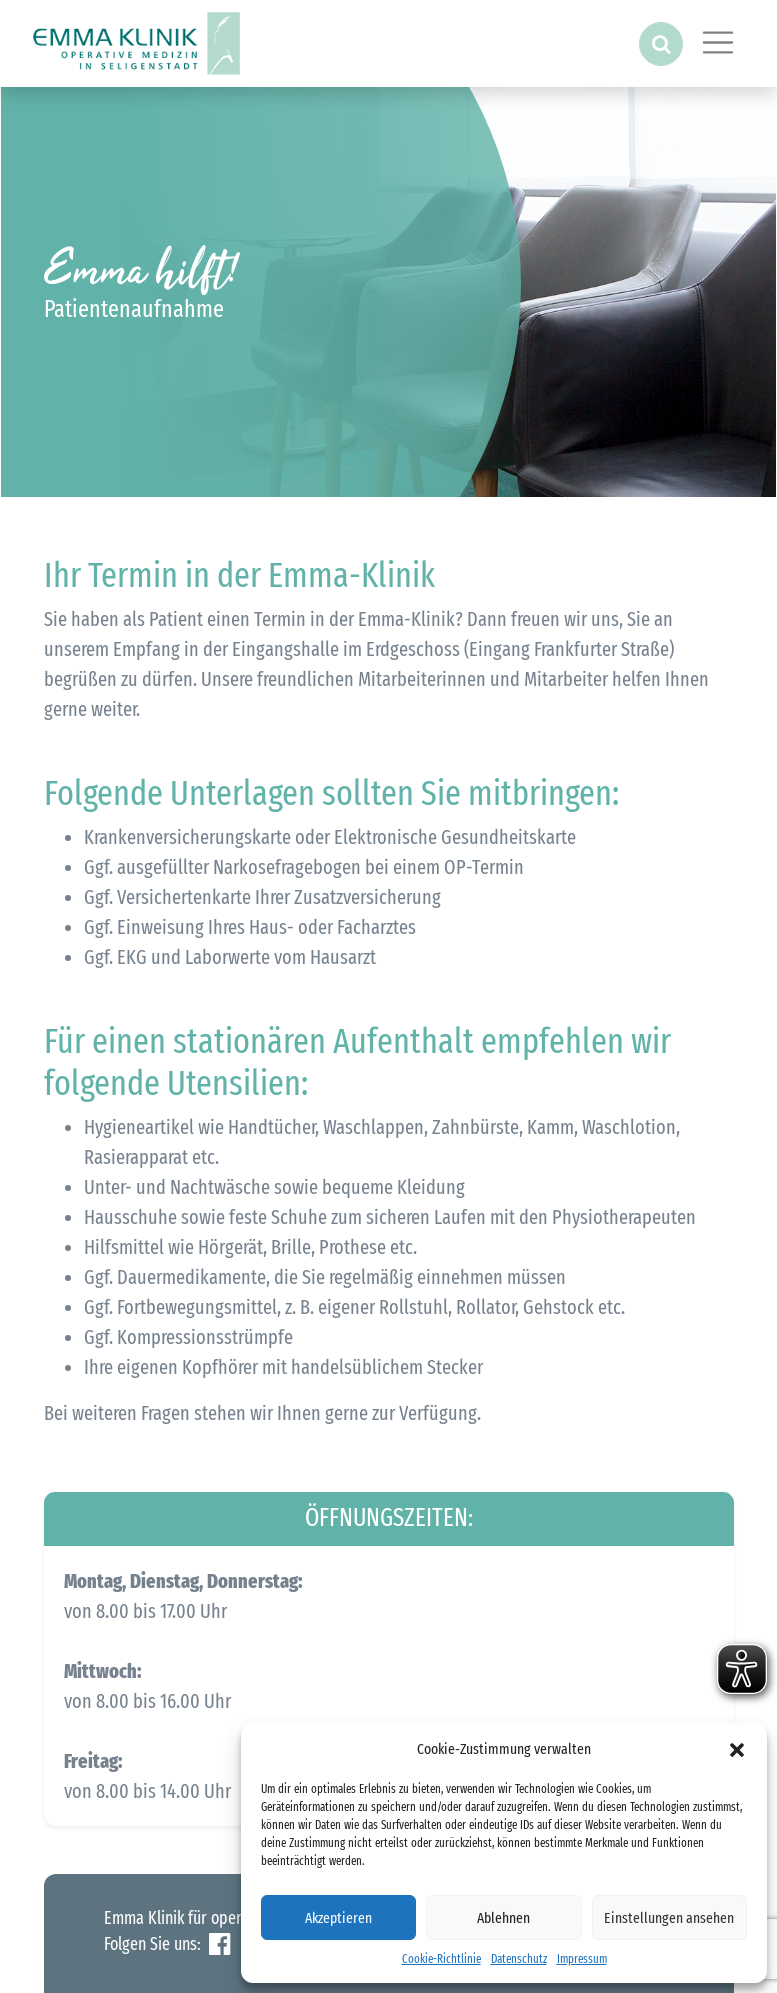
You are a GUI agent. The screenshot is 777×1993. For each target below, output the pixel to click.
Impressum (582, 1959)
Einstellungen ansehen (669, 1918)
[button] (737, 1749)
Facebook (219, 1944)
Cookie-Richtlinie (441, 1959)
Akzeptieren (338, 1918)
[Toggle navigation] (718, 43)
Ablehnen (503, 1918)
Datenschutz (519, 1959)
